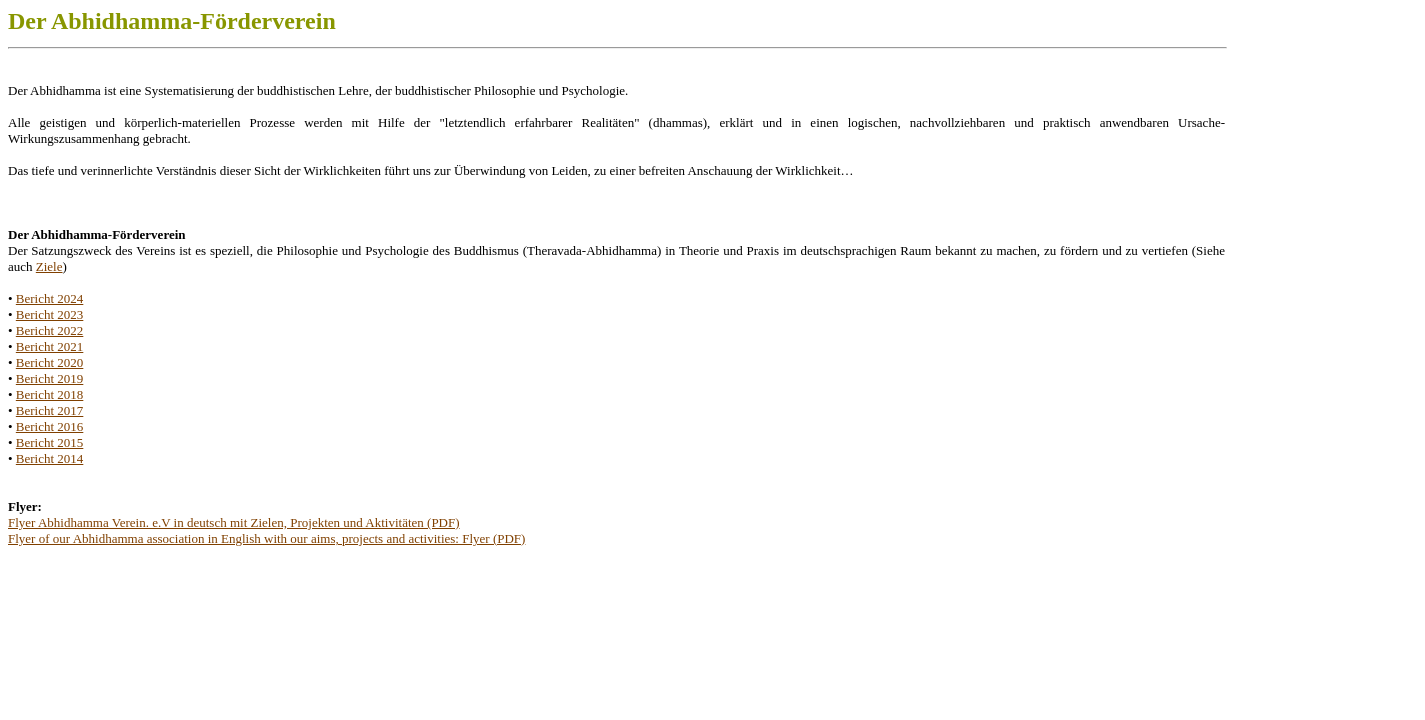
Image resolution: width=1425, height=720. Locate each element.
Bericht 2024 (50, 298)
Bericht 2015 (50, 442)
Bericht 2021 (50, 346)
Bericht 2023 (50, 314)
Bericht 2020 (50, 362)
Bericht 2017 (50, 410)
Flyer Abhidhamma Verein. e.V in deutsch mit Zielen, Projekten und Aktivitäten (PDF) (234, 522)
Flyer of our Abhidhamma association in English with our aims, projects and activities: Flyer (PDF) (266, 538)
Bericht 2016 (50, 426)
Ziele (49, 266)
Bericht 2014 (50, 458)
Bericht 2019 (50, 378)
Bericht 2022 (50, 330)
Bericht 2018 (50, 394)
